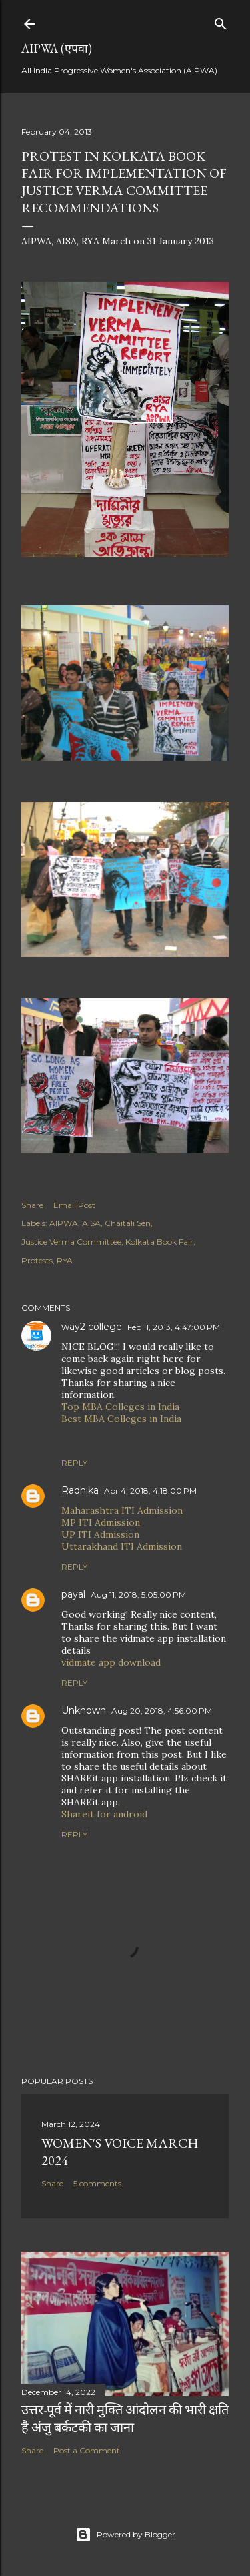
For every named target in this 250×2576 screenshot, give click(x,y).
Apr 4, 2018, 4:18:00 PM (150, 1491)
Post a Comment (86, 2450)
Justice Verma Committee (71, 1242)
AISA (91, 1223)
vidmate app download (111, 1662)
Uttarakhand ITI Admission (121, 1546)
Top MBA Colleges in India (120, 1407)
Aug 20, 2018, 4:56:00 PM (161, 1711)
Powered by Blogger (125, 2535)
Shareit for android (104, 1814)
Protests (37, 1260)
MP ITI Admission (100, 1522)
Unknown (83, 1710)
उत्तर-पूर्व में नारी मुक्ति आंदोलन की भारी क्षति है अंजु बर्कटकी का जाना (125, 2418)
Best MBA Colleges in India (121, 1419)
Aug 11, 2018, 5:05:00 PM (138, 1595)
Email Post (74, 1205)
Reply (74, 1463)
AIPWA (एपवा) (56, 48)
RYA (65, 1260)
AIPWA (63, 1223)
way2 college (91, 1327)
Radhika (80, 1490)
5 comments (97, 2183)
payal (73, 1594)
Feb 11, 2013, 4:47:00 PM (173, 1327)
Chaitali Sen (128, 1223)
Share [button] (32, 1205)
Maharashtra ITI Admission (122, 1510)
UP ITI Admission (100, 1534)
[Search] (221, 21)
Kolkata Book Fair (159, 1242)
